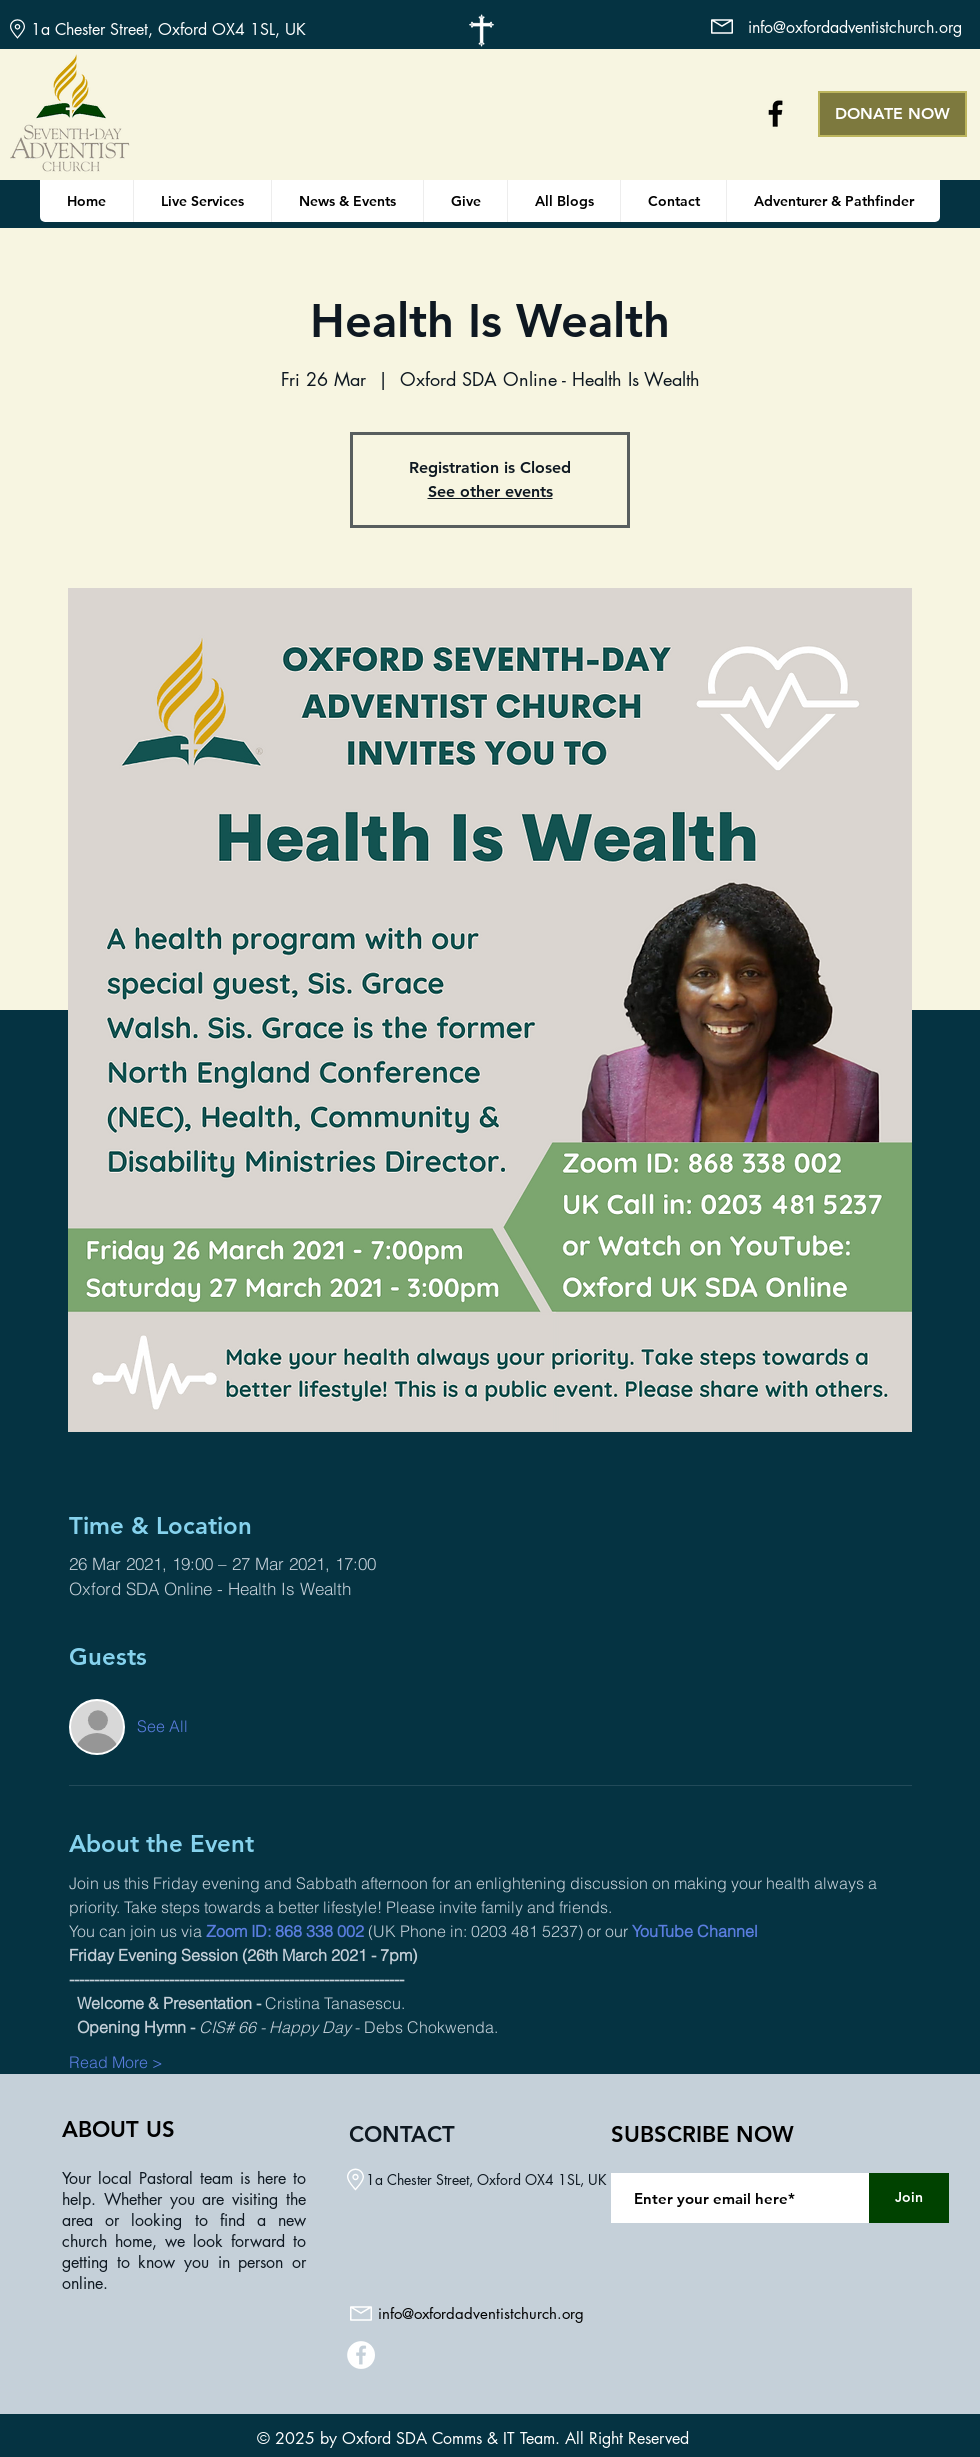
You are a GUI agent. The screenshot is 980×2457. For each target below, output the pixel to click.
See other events (490, 491)
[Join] (909, 2198)
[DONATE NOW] (892, 114)
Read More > (116, 2062)
